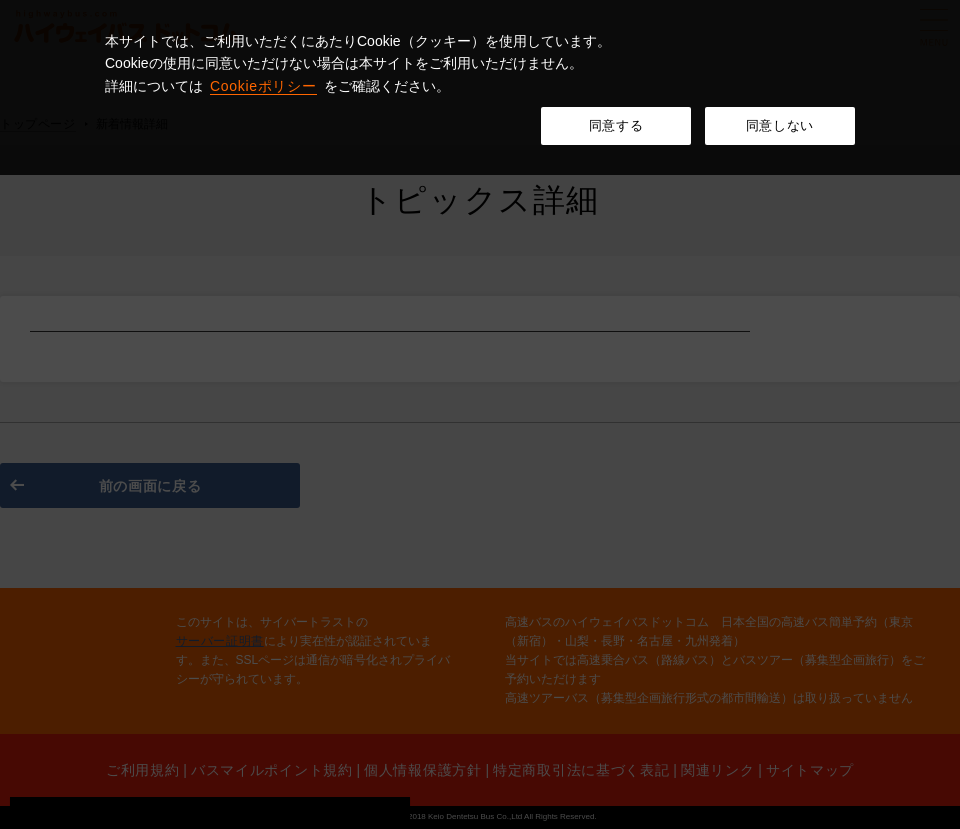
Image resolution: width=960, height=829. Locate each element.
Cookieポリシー (263, 86)
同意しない (780, 125)
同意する (616, 125)
